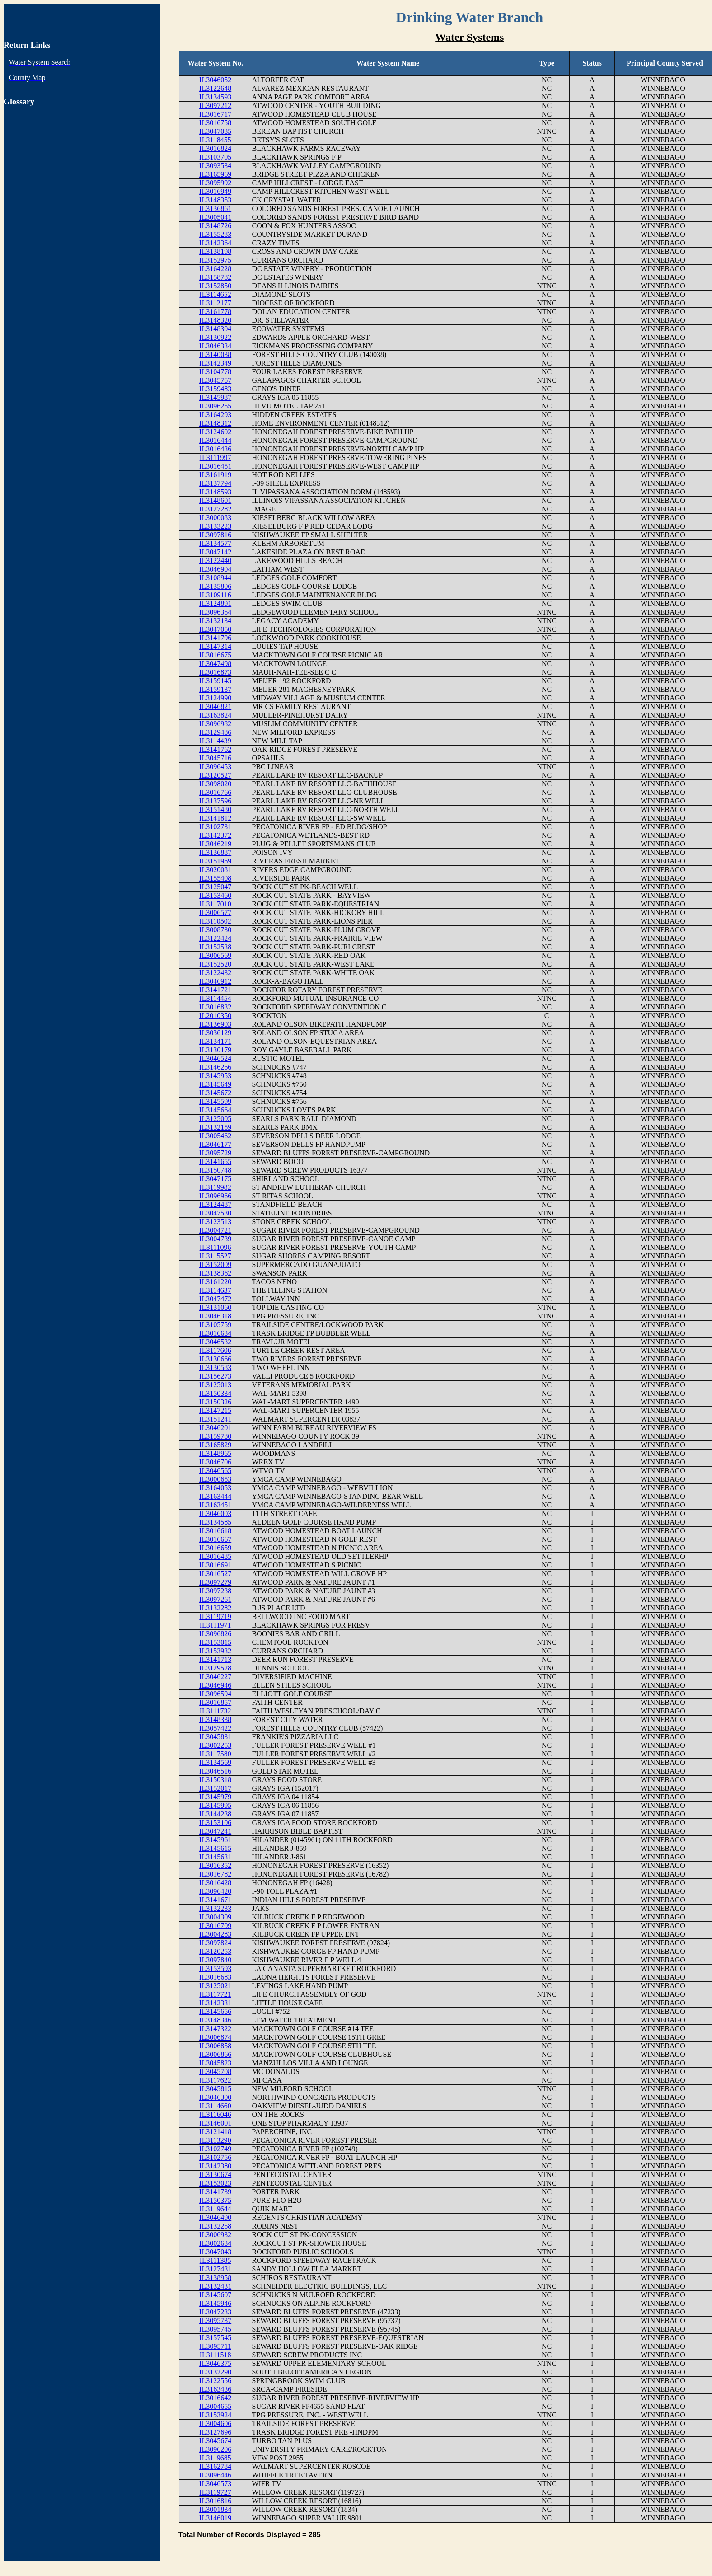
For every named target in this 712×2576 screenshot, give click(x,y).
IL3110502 (215, 921)
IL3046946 (215, 1685)
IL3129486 (215, 732)
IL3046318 (215, 1316)
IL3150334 (215, 1393)
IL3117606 (215, 1350)
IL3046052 (215, 80)
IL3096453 (215, 766)
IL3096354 (215, 612)
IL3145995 (215, 1805)
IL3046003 (215, 1513)
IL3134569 (215, 1762)
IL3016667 (215, 1539)
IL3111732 (215, 1711)
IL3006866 (215, 2054)
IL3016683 (215, 1977)
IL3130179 (215, 1050)
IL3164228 (215, 268)
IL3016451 (215, 466)
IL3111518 (215, 2355)
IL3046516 (215, 1771)
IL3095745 (215, 2329)
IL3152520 (215, 964)
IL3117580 (215, 1754)
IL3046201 (215, 1427)
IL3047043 (215, 2252)
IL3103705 (215, 157)
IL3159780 (215, 1436)
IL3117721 (215, 1994)
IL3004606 (215, 2423)
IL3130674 (215, 2174)
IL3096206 (215, 2449)
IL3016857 (215, 1702)
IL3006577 (215, 912)
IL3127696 (215, 2432)
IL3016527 (215, 1573)
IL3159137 (215, 689)
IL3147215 (215, 1410)
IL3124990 (215, 698)
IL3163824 (215, 715)
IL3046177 (215, 1144)
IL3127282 (215, 509)
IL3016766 (215, 792)
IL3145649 (215, 1084)
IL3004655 (215, 2406)
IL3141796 (215, 638)
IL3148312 (215, 423)
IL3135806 (215, 586)
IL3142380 (215, 2166)
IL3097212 (215, 105)
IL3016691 (215, 1565)
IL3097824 (215, 1943)
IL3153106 (215, 1822)
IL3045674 (215, 2441)
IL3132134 (215, 620)
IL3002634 (215, 2243)
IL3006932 (215, 2234)
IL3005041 (215, 217)
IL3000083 (215, 517)
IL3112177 (215, 303)
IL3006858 (215, 2046)
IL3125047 (215, 887)
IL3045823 (215, 2063)
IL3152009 (215, 1264)
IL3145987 (215, 397)
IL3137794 (215, 483)
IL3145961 (215, 1840)
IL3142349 (215, 363)
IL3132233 (215, 1908)
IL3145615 (215, 1848)
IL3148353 (215, 200)
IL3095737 (215, 2320)
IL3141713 (215, 1659)
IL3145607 (215, 2295)
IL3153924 (215, 2415)
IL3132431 (215, 2286)
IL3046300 (215, 2097)
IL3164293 (215, 414)
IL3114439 (215, 741)
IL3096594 (215, 1694)
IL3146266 (215, 1067)
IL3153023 (215, 2183)
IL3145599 (215, 1101)
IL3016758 (215, 123)
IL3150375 (215, 2200)
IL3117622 (215, 2080)
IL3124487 (215, 1204)
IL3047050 (215, 629)
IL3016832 (215, 1007)
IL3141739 (215, 2192)
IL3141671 (215, 1900)
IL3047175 (215, 1178)
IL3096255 (215, 406)
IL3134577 (215, 543)
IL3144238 (215, 1814)
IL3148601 (215, 500)
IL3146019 (215, 2518)
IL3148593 (215, 492)
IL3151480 (215, 809)
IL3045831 (215, 1737)
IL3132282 (215, 1608)
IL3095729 (215, 1153)
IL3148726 (215, 226)
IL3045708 (215, 2071)
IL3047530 (215, 1213)
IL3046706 (215, 1462)
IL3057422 (215, 1728)
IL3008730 (215, 930)
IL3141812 (215, 818)
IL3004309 (215, 1917)
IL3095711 (215, 2346)
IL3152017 (215, 1788)
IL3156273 (215, 1376)
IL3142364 (215, 243)
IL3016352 (215, 1865)
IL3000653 (215, 1479)
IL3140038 (215, 354)
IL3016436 (215, 449)
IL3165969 (215, 174)
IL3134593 (215, 97)
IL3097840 (215, 1960)
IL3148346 (215, 2020)
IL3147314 (215, 646)
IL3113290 (215, 2140)
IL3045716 (215, 758)
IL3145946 (215, 2303)
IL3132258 (215, 2226)
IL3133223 (215, 526)
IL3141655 (215, 1161)
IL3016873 (215, 672)
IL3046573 (215, 2483)
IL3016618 (215, 1530)
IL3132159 (215, 1127)
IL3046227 (215, 1676)
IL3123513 (215, 1221)
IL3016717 (215, 114)
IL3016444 (215, 440)
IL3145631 (215, 1857)
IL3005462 (215, 1136)
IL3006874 (215, 2037)
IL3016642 (215, 2398)
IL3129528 (215, 1668)
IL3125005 (215, 1118)
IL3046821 (215, 706)
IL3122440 (215, 560)
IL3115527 (215, 1256)
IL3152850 (215, 286)
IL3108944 (215, 578)
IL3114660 (215, 2106)
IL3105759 (215, 1324)
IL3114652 (215, 294)
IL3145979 (215, 1797)
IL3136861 (215, 208)
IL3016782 (215, 1874)
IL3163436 (215, 2389)
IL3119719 (215, 1616)
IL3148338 (215, 1719)
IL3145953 (215, 1075)
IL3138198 (215, 251)
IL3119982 (215, 1187)
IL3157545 (215, 2337)
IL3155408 (215, 878)
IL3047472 (215, 1299)
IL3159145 (215, 681)
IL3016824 (215, 148)
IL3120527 (215, 775)
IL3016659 (215, 1548)
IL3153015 (215, 1642)
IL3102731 (215, 827)
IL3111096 (215, 1247)
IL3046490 (215, 2217)
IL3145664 (215, 1110)
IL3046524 (215, 1058)
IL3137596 (215, 801)
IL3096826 (215, 1634)
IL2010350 (215, 1015)
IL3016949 (215, 191)
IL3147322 (215, 2028)
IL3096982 (215, 723)
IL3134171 (215, 1041)
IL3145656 (215, 2011)
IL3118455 (215, 140)
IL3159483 (215, 389)
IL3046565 (215, 1470)
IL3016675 (215, 655)
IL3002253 (215, 1745)
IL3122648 (215, 88)
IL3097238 (215, 1591)
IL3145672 (215, 1093)
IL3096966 (215, 1196)
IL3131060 (215, 1307)
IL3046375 (215, 2363)
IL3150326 (215, 1402)
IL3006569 (215, 955)
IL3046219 (215, 844)
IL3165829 (215, 1445)
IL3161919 (215, 475)
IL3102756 (215, 2157)
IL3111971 (215, 1625)
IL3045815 (215, 2089)
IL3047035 (215, 131)
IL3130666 (215, 1359)
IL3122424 (215, 938)
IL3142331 (215, 2003)
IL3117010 (215, 904)
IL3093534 (215, 165)
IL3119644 (215, 2209)
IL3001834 (215, 2509)
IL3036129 (215, 1033)
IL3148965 (215, 1453)
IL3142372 (215, 835)
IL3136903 (215, 1024)
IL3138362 (215, 1273)
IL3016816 (215, 2501)
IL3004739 (215, 1239)
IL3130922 (215, 337)
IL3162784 (215, 2466)
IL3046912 (215, 981)
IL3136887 (215, 852)
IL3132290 (215, 2372)
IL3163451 (215, 1505)
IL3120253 (215, 1951)
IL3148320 (215, 320)
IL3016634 (215, 1333)
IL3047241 (215, 1831)
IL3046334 (215, 346)
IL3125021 (215, 1985)
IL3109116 (215, 595)
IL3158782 (215, 277)
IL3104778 (215, 371)
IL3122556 (215, 2380)
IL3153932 (215, 1651)
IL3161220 (215, 1282)
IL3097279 (215, 1582)
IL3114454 (215, 998)
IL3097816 (215, 535)
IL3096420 (215, 1891)
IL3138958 (215, 2277)
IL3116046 (215, 2114)
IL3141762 (215, 749)
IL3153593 (215, 1968)
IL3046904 (215, 569)
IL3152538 (215, 947)
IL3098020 (215, 784)
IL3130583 (215, 1367)
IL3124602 (215, 432)
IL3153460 (215, 895)
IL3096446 (215, 2475)
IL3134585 (215, 1522)
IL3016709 (215, 1925)
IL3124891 (215, 603)
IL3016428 (215, 1882)
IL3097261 (215, 1599)
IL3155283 (215, 234)
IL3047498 (215, 663)
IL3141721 (215, 990)
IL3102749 (215, 2149)
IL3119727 (215, 2492)
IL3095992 (215, 183)
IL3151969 (215, 861)
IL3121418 (215, 2131)
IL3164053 (215, 1488)
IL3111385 (215, 2260)
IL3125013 (215, 1385)
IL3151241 (215, 1419)
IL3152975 (215, 260)
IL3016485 (215, 1556)
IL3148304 (215, 329)
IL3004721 (215, 1230)
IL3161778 (215, 311)
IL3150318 (215, 1779)
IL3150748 (215, 1170)
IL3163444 (215, 1496)
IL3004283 (215, 1934)
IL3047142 (215, 552)
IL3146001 (215, 2123)
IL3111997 (215, 457)
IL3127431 (215, 2269)
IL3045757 (215, 380)
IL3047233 (215, 2312)
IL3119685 (215, 2458)
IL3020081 (215, 869)
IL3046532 (215, 1342)
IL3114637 (215, 1290)
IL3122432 (215, 972)
